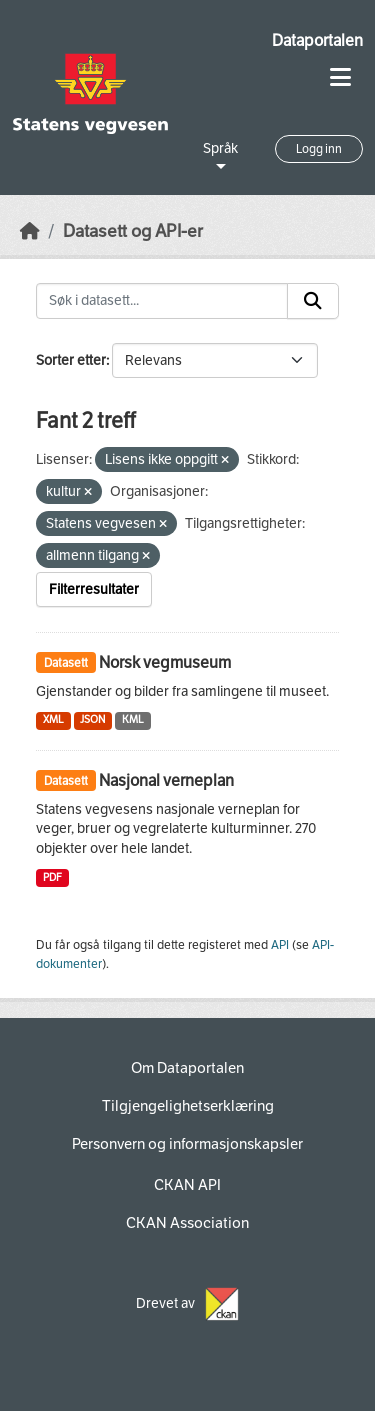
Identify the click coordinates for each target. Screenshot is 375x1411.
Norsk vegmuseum (165, 662)
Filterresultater (94, 589)
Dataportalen (317, 40)
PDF (52, 877)
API (280, 945)
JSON (92, 719)
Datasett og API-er (133, 231)
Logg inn (319, 149)
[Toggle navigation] (340, 77)
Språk (220, 148)
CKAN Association (187, 1223)
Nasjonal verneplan (166, 780)
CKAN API (187, 1185)
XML (53, 719)
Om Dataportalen (187, 1068)
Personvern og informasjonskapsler (187, 1144)
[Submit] (313, 301)
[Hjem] (30, 231)
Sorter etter (71, 360)
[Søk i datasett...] (162, 301)
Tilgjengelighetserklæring (188, 1106)
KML (133, 719)
